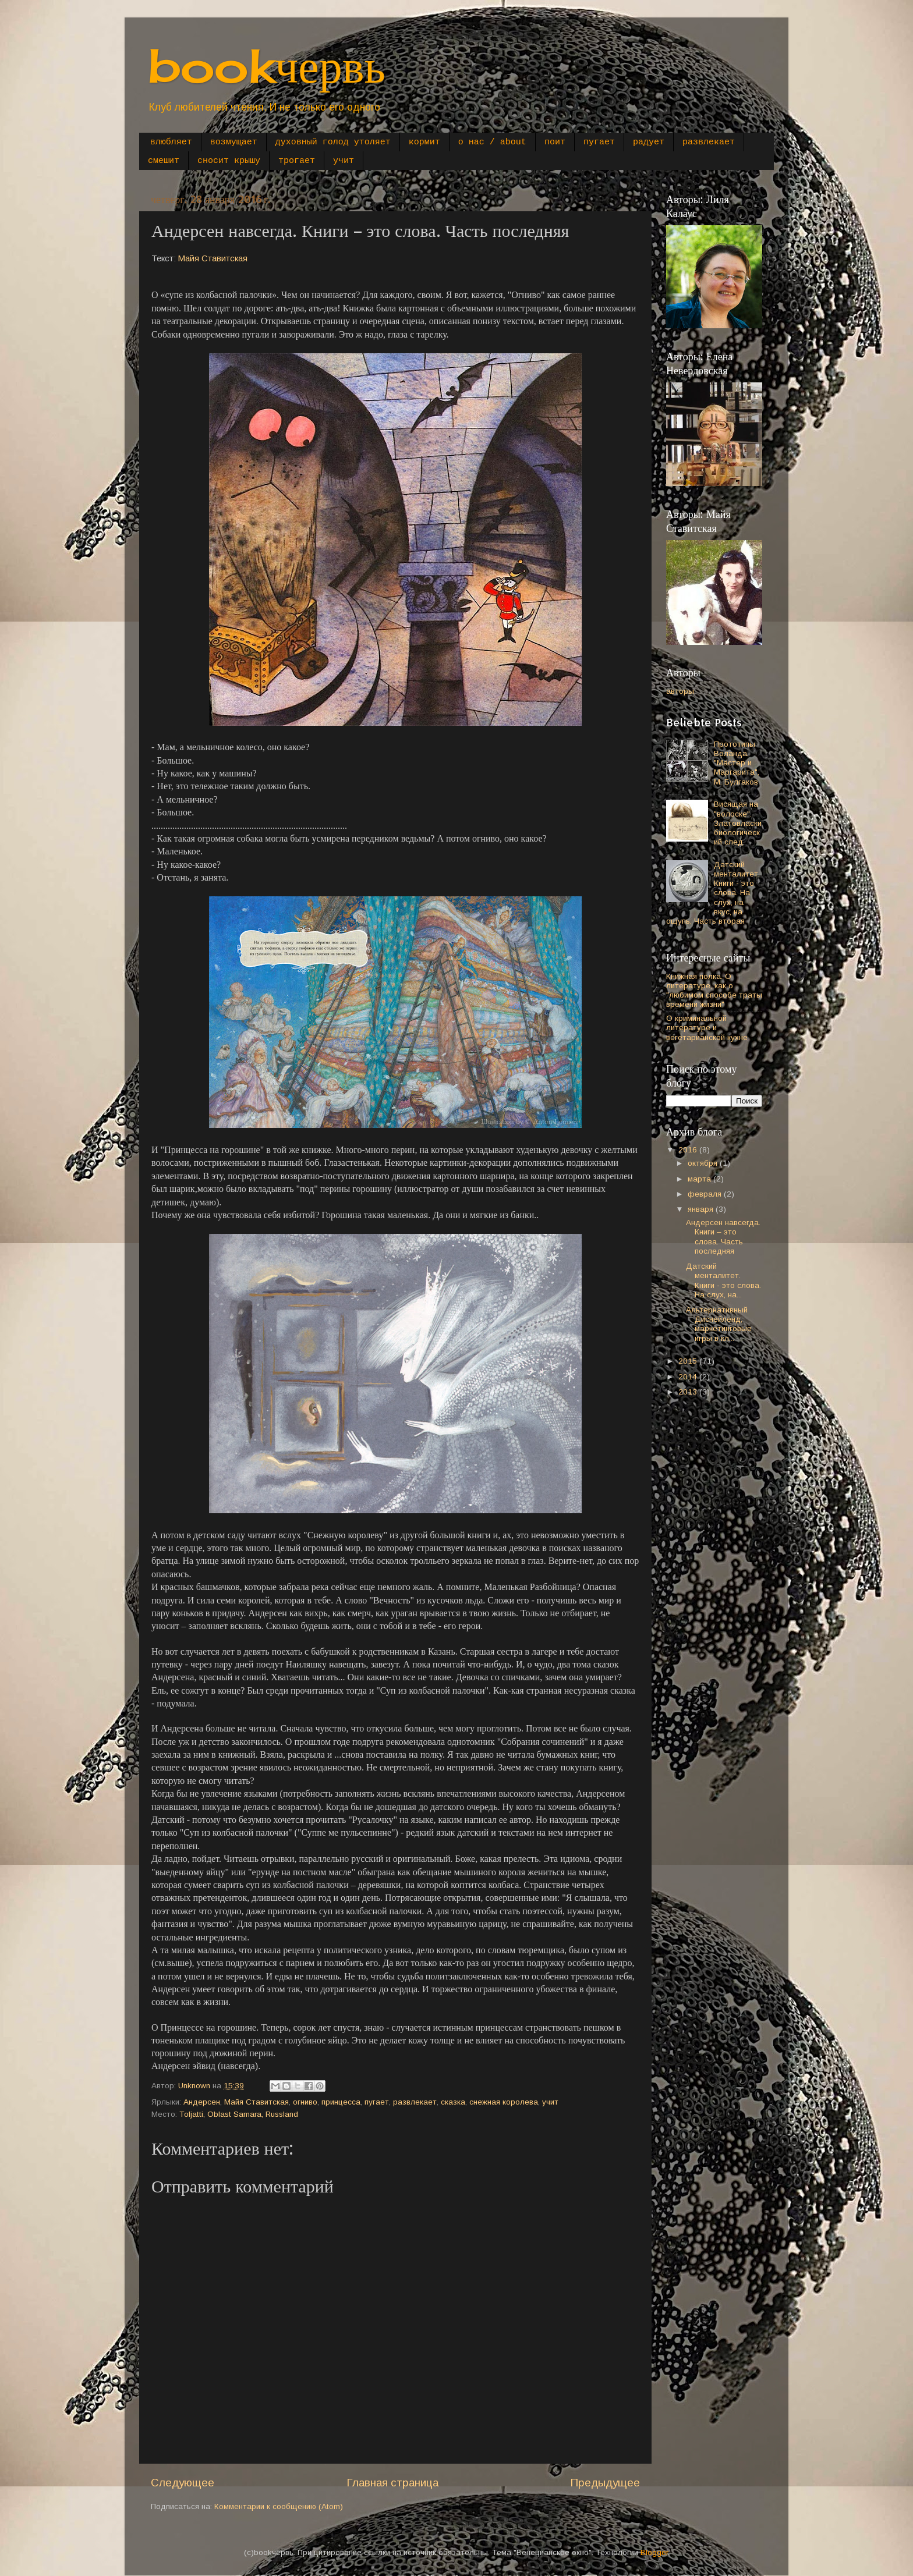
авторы (680, 691)
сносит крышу (228, 161)
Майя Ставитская (212, 258)
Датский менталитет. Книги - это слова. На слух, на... (723, 1280)
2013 (688, 1392)
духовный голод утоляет (333, 142)
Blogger (654, 2552)
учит (343, 161)
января (702, 1209)
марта (700, 1179)
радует (648, 142)
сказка (453, 2102)
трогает (296, 161)
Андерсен (201, 2102)
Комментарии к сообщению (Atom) (278, 2506)
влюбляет (171, 142)
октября (704, 1163)
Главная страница (392, 2482)
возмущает (233, 142)
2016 (688, 1149)
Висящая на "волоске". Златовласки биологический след (738, 823)
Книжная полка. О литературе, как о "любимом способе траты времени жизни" (714, 990)
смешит (163, 161)
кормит (424, 142)
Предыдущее (605, 2482)
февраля (706, 1194)
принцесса (340, 2102)
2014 (688, 1376)
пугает (599, 142)
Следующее (182, 2482)
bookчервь (266, 65)
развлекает (708, 142)
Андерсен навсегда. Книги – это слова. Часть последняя (723, 1236)
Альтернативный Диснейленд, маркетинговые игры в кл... (719, 1324)
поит (554, 142)
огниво (305, 2102)
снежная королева (503, 2102)
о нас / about (492, 142)
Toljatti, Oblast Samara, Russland (238, 2114)
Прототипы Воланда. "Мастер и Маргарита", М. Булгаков (736, 763)
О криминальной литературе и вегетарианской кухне (707, 1027)
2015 (688, 1361)
